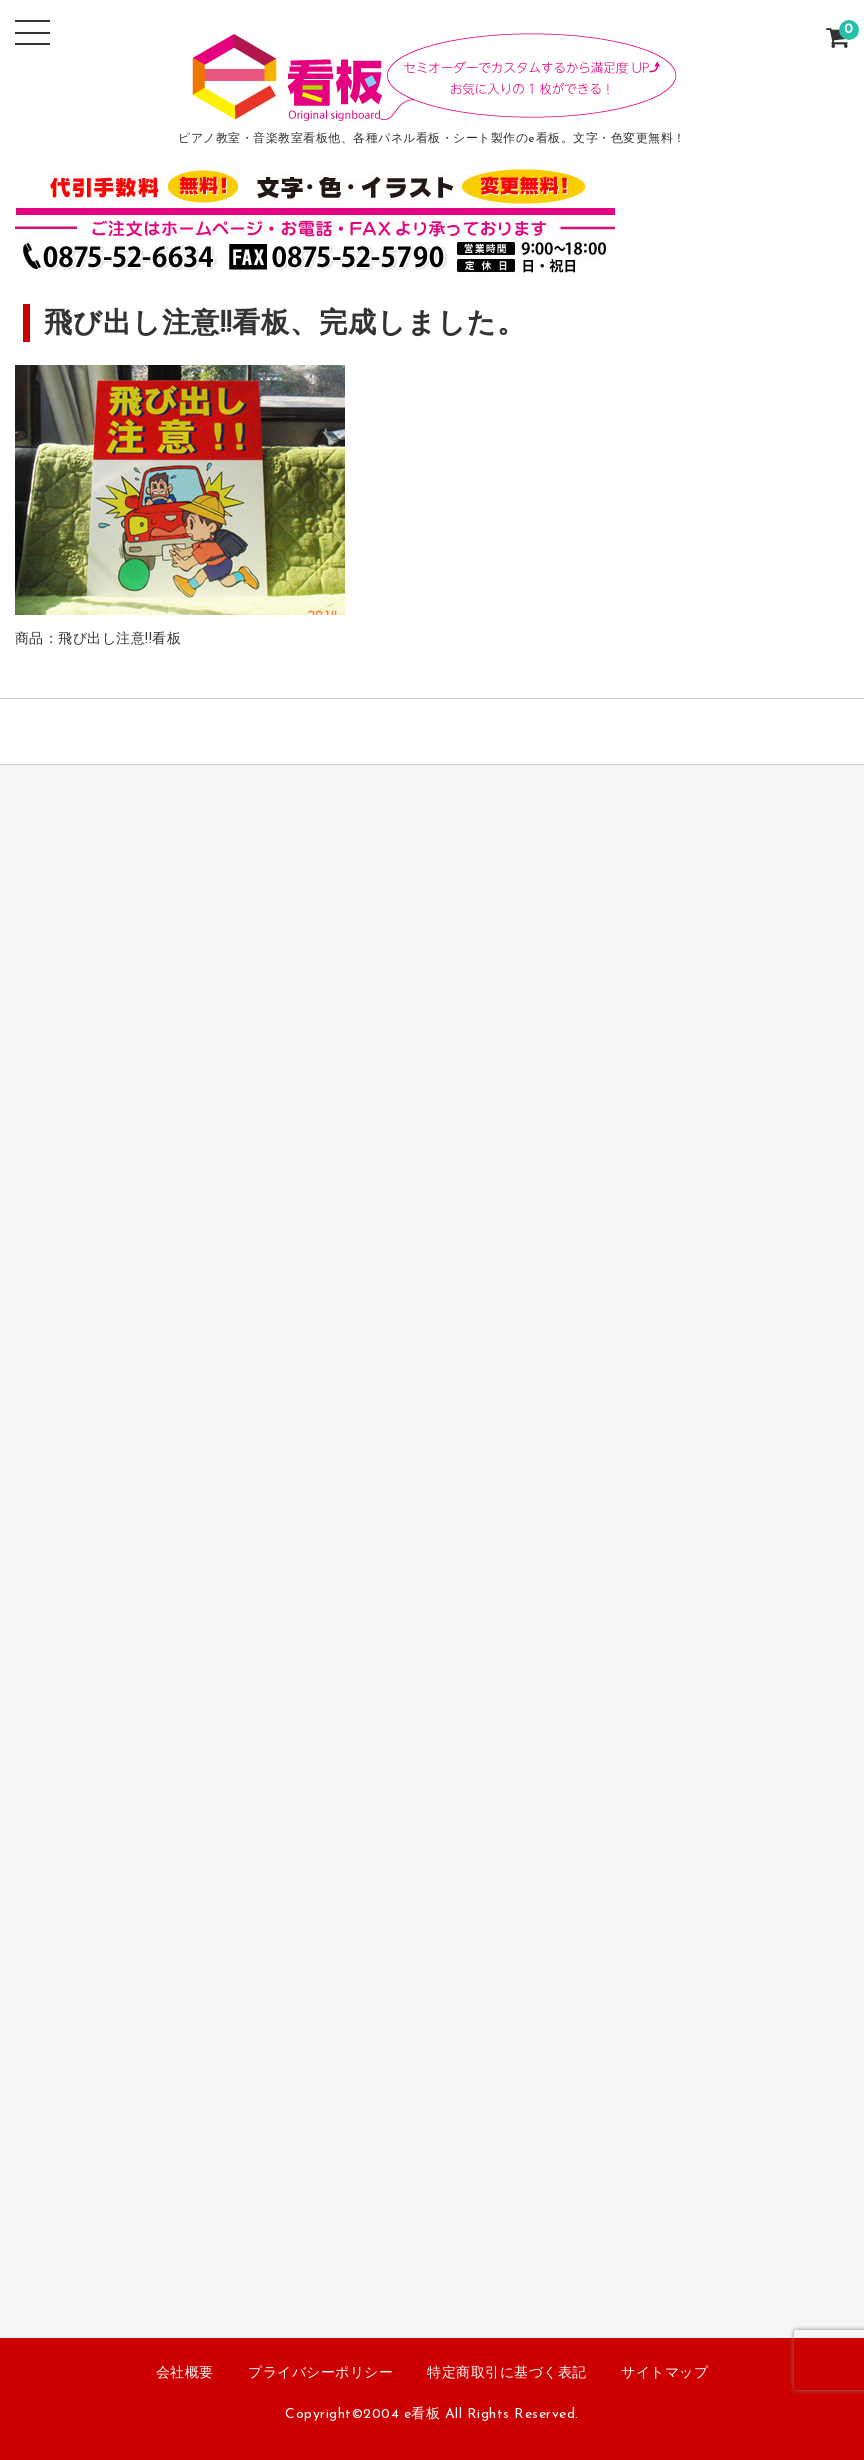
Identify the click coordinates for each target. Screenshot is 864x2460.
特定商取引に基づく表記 (507, 2373)
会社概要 (185, 2373)
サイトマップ (664, 2373)
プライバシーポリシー (320, 2373)
